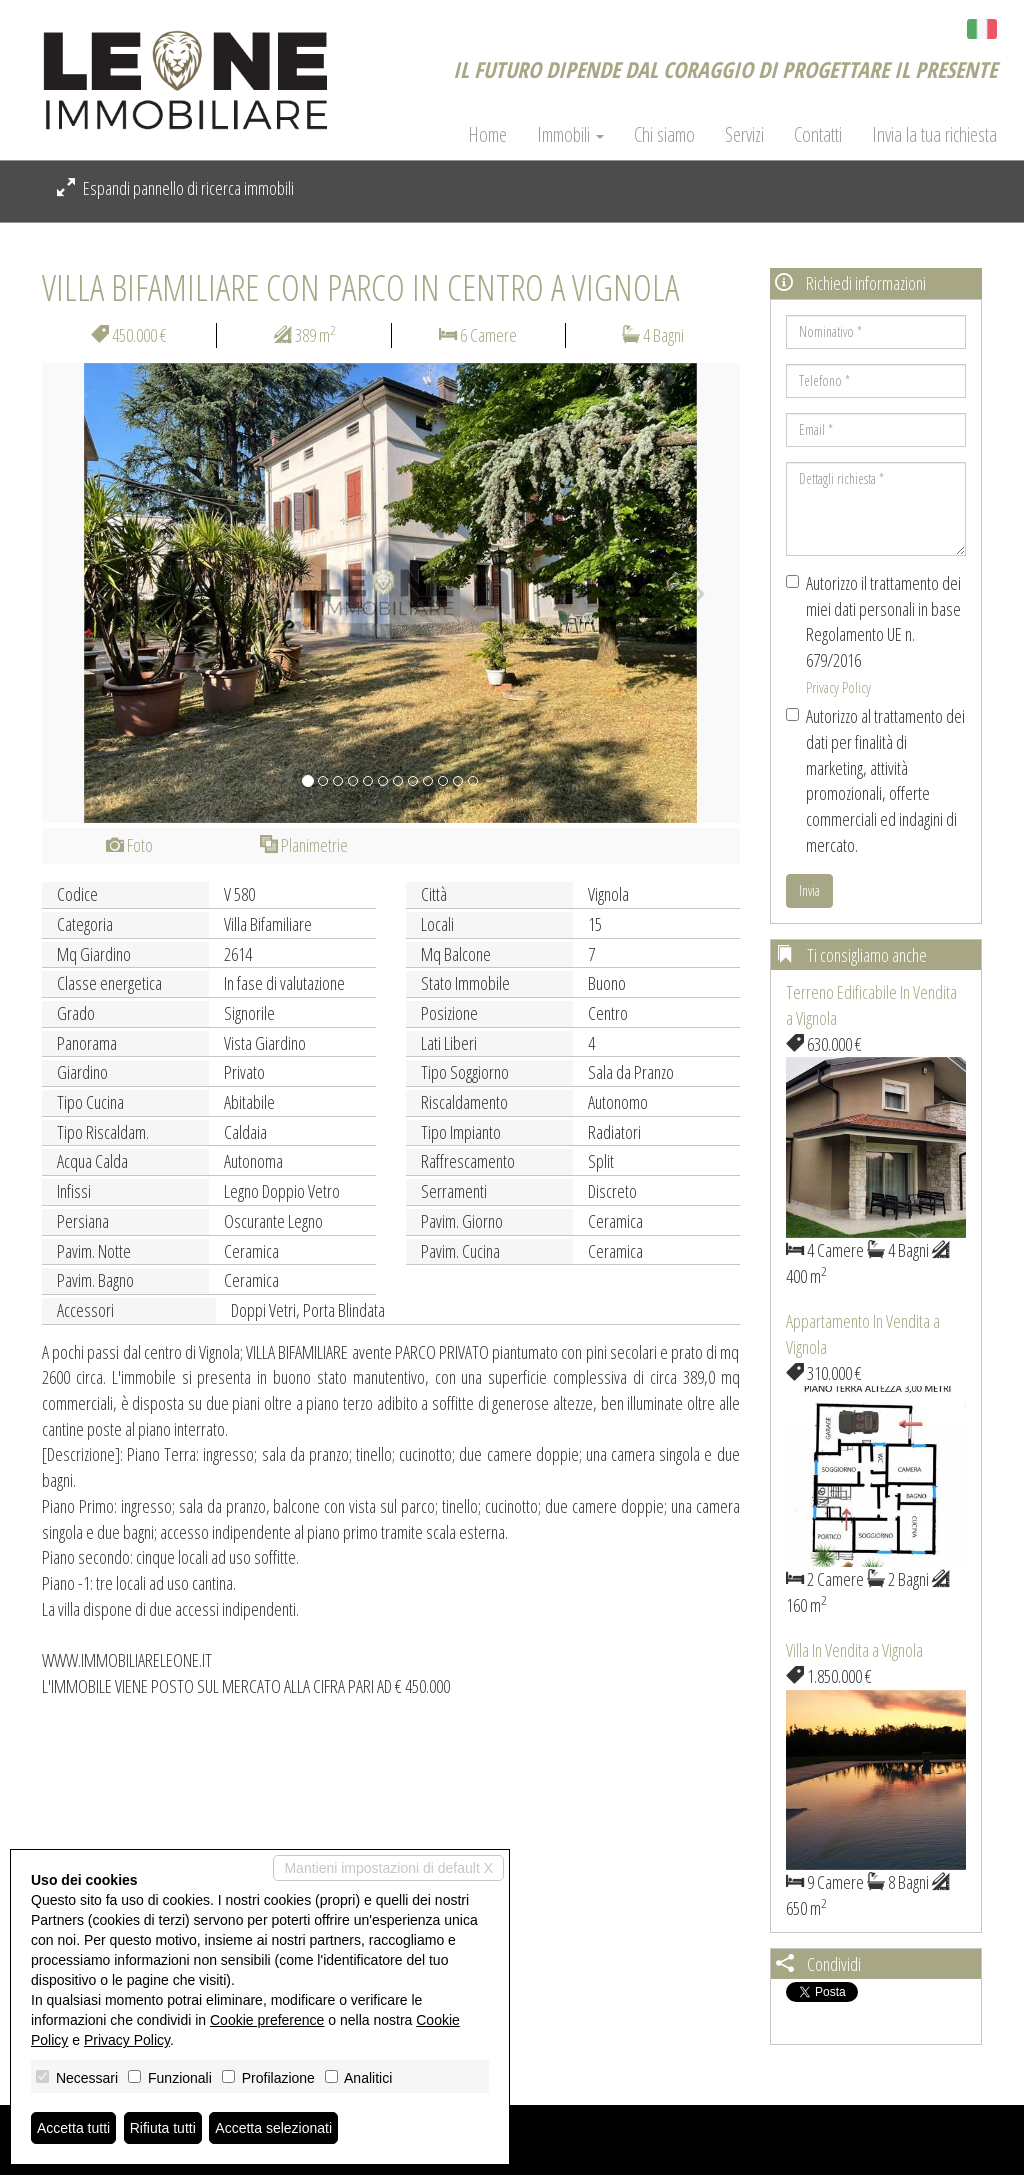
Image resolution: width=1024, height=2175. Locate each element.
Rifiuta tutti (163, 2128)
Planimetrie (304, 845)
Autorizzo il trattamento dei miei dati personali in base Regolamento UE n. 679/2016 (873, 634)
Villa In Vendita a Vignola (854, 1650)
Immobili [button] (570, 135)
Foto (129, 845)
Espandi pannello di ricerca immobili (175, 188)
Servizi (744, 135)
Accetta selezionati (273, 2128)
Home (487, 135)
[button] (94, 593)
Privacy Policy (838, 687)
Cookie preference (267, 2020)
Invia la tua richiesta (934, 135)
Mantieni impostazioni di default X (388, 1868)
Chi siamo (664, 135)
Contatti (818, 135)
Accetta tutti (73, 2128)
